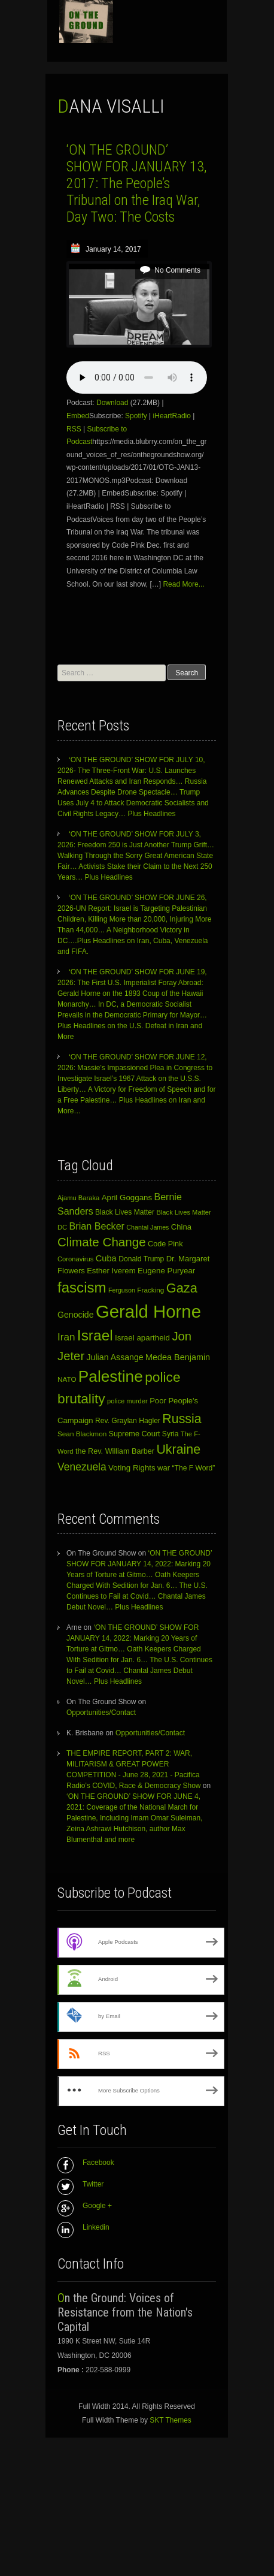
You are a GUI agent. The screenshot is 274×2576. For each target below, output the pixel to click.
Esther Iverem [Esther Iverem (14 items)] (111, 1270)
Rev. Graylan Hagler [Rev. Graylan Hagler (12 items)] (127, 1421)
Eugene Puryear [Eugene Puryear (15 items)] (166, 1270)
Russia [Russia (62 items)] (181, 1419)
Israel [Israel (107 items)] (95, 1335)
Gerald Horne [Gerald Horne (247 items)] (148, 1311)
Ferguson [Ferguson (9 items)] (121, 1290)
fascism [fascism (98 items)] (81, 1287)
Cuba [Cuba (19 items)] (106, 1258)
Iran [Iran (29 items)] (66, 1337)
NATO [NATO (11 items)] (67, 1379)
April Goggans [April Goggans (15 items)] (127, 1197)
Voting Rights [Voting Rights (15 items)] (132, 1467)
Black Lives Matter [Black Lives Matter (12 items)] (124, 1212)
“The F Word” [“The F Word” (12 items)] (193, 1468)
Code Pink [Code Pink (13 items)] (165, 1244)
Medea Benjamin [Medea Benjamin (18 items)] (177, 1357)
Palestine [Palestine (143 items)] (110, 1376)
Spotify (136, 416)
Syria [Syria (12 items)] (170, 1434)
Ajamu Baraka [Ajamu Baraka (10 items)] (78, 1197)
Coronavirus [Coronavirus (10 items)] (75, 1259)
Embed (77, 416)
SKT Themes (170, 2420)
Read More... (183, 584)
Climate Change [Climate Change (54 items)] (101, 1242)
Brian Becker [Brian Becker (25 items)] (97, 1226)
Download (112, 402)
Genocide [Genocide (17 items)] (75, 1314)
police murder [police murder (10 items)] (127, 1401)
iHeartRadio (172, 416)
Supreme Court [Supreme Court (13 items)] (134, 1434)
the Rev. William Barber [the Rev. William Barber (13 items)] (114, 1451)
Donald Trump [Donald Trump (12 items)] (141, 1259)
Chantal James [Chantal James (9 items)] (147, 1227)
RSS (73, 429)
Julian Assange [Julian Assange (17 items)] (115, 1357)
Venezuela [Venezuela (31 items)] (81, 1467)
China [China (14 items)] (181, 1226)
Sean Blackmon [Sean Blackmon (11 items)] (81, 1434)
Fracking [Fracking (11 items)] (150, 1290)
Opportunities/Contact (101, 1712)
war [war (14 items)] (163, 1467)
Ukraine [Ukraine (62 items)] (178, 1449)
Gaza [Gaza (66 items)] (181, 1288)
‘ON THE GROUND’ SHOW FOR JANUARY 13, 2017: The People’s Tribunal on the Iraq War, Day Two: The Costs (136, 183)
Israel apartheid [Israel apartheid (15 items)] (142, 1337)
